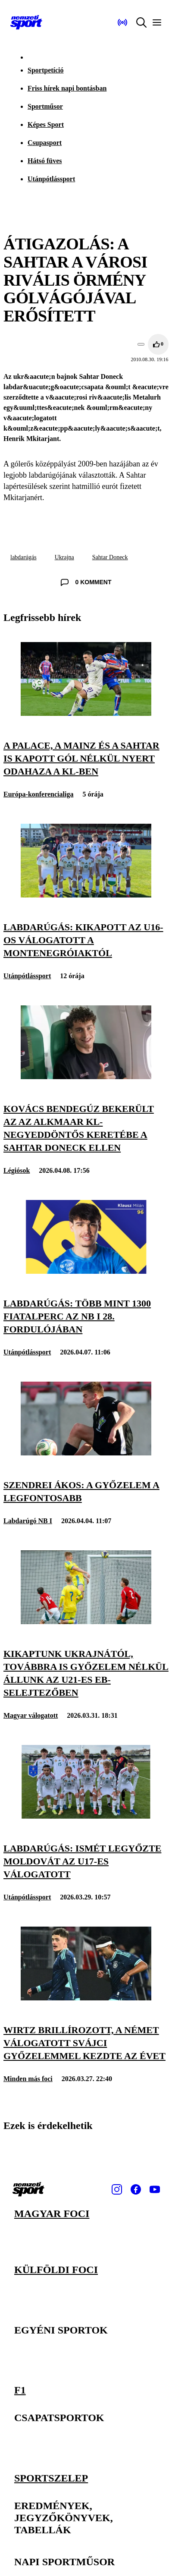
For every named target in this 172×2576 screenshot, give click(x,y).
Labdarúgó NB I (27, 1520)
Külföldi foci (56, 2269)
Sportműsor (45, 106)
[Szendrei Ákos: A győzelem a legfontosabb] (86, 1453)
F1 (20, 2389)
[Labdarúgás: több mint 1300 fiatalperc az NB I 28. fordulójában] (86, 1271)
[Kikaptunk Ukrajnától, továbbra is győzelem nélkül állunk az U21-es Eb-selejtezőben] (86, 1621)
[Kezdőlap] (26, 22)
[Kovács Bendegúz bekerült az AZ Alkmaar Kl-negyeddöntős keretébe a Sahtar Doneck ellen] (86, 1076)
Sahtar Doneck (110, 557)
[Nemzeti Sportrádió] (122, 22)
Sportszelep (51, 2477)
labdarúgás (23, 557)
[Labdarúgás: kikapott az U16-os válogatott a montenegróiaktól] (86, 895)
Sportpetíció (46, 70)
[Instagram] (117, 2189)
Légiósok (16, 1170)
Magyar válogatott (30, 1715)
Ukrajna (64, 557)
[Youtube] (155, 2189)
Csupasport (45, 142)
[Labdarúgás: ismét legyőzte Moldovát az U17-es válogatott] (86, 1816)
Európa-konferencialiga (38, 794)
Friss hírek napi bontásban (67, 88)
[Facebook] (136, 2189)
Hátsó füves (45, 160)
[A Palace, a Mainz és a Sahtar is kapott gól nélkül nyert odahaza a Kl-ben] (86, 713)
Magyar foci (51, 2213)
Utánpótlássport (51, 179)
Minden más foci (28, 2078)
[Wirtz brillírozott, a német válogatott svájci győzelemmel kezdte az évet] (86, 1998)
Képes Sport (46, 124)
